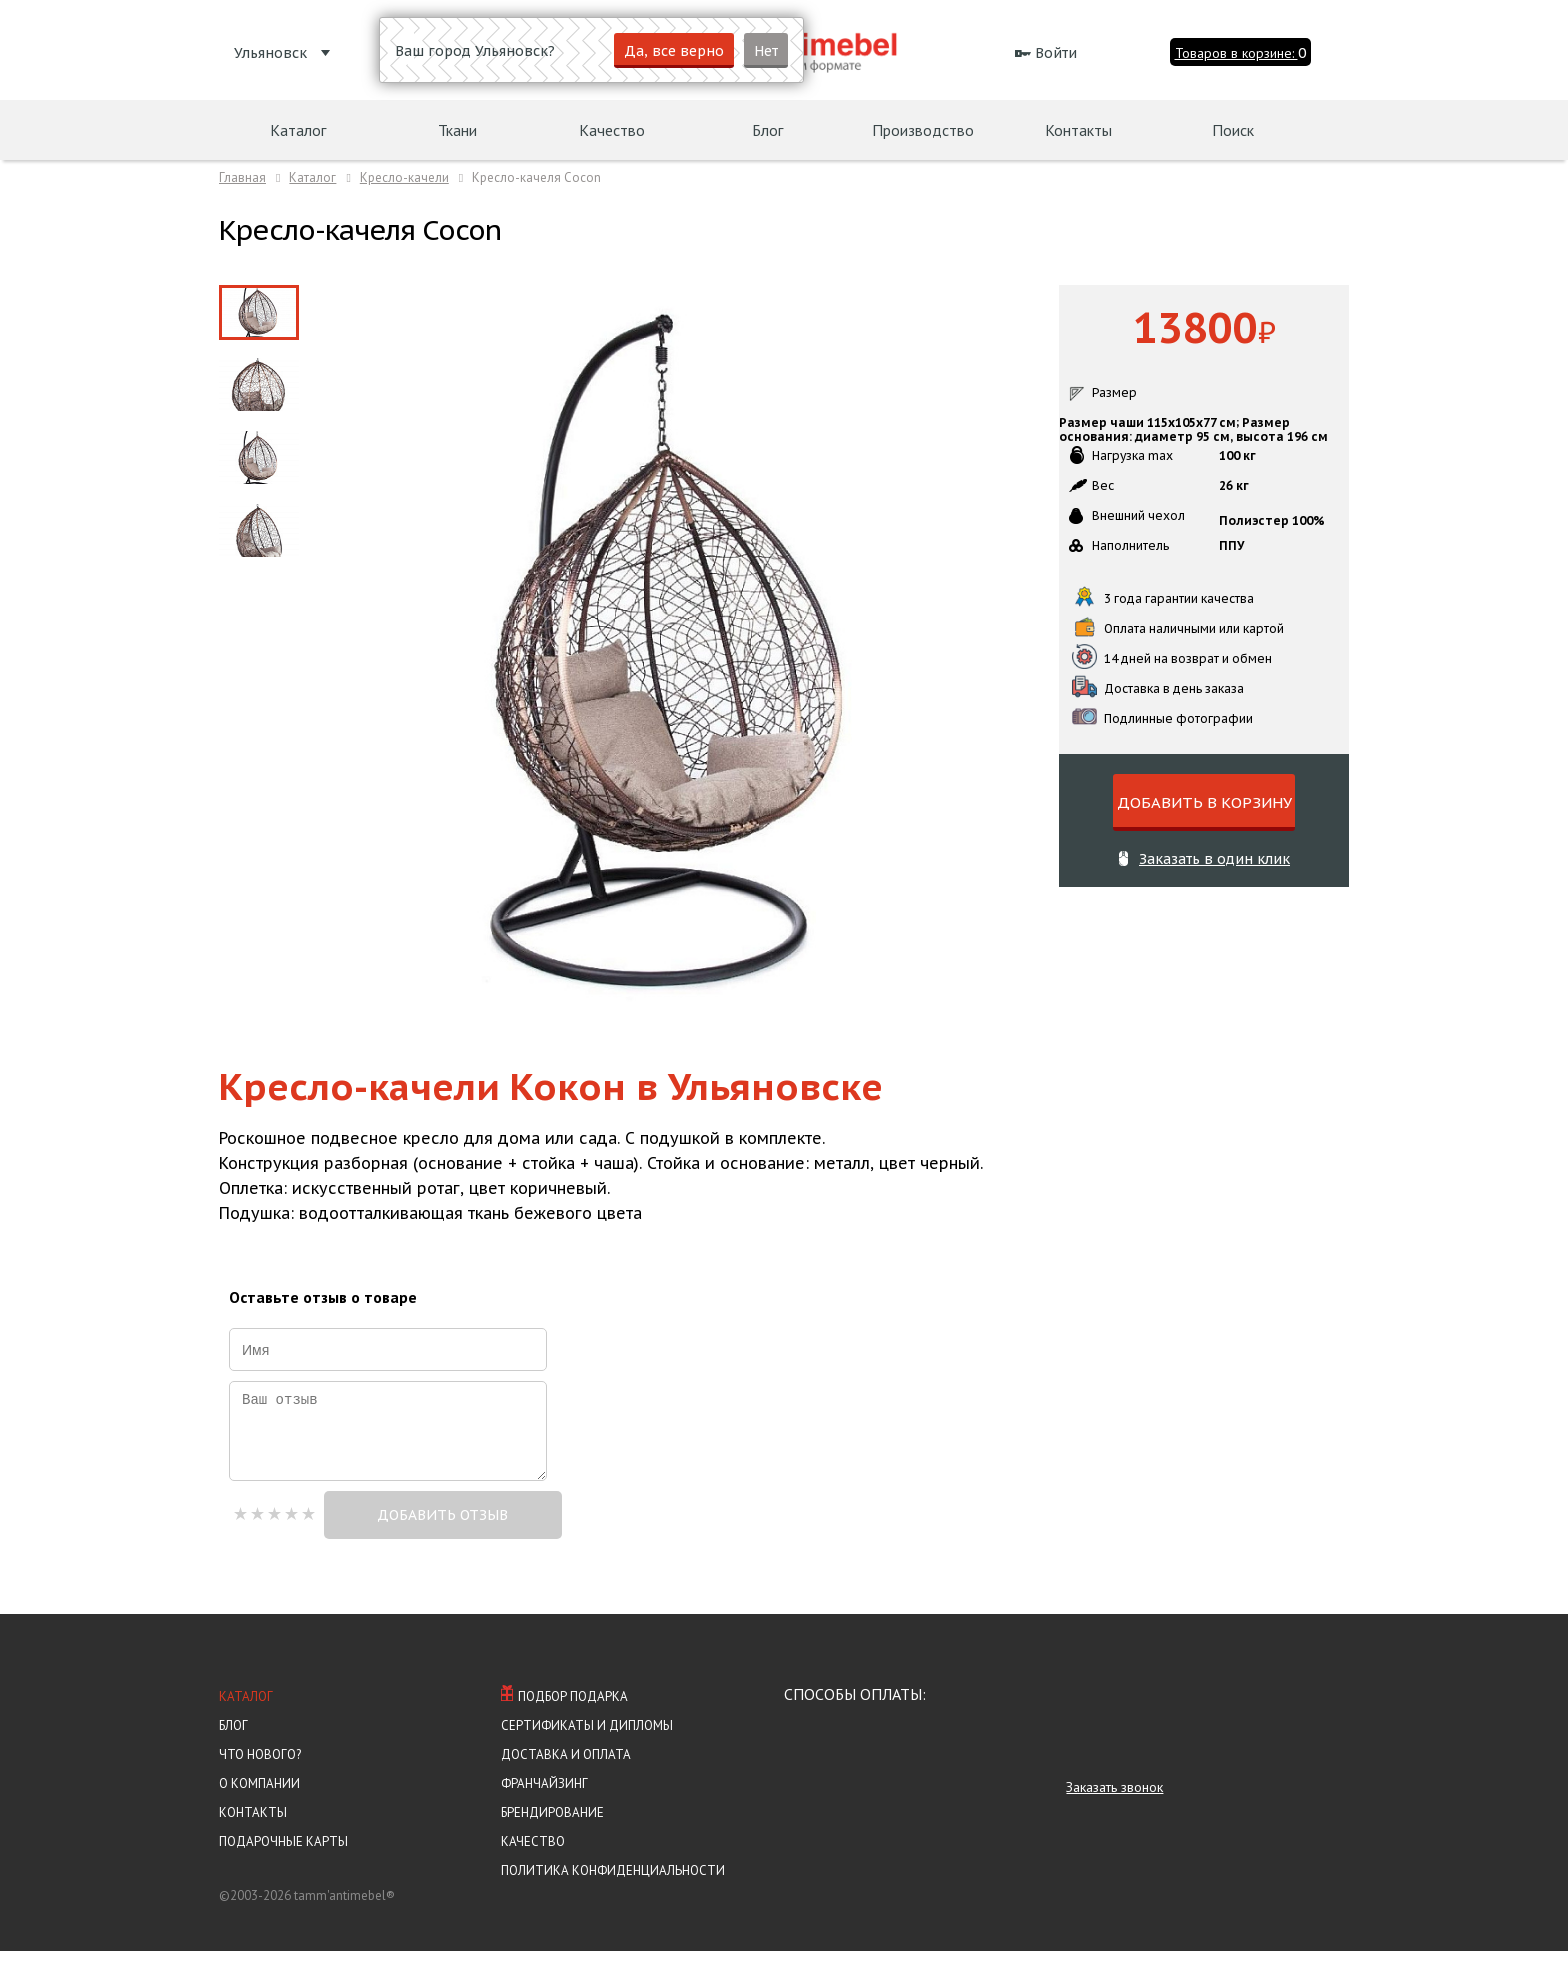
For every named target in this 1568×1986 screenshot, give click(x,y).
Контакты (253, 1847)
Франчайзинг (544, 1818)
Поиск (1233, 130)
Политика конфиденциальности (613, 1905)
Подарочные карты (283, 1876)
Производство (923, 130)
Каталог (246, 1731)
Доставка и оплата (566, 1789)
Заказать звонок (1114, 1822)
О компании (259, 1818)
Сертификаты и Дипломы (587, 1760)
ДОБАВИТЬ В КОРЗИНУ (1204, 802)
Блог (233, 1760)
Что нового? (260, 1789)
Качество (533, 1876)
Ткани (457, 130)
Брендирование (552, 1847)
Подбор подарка (564, 1730)
